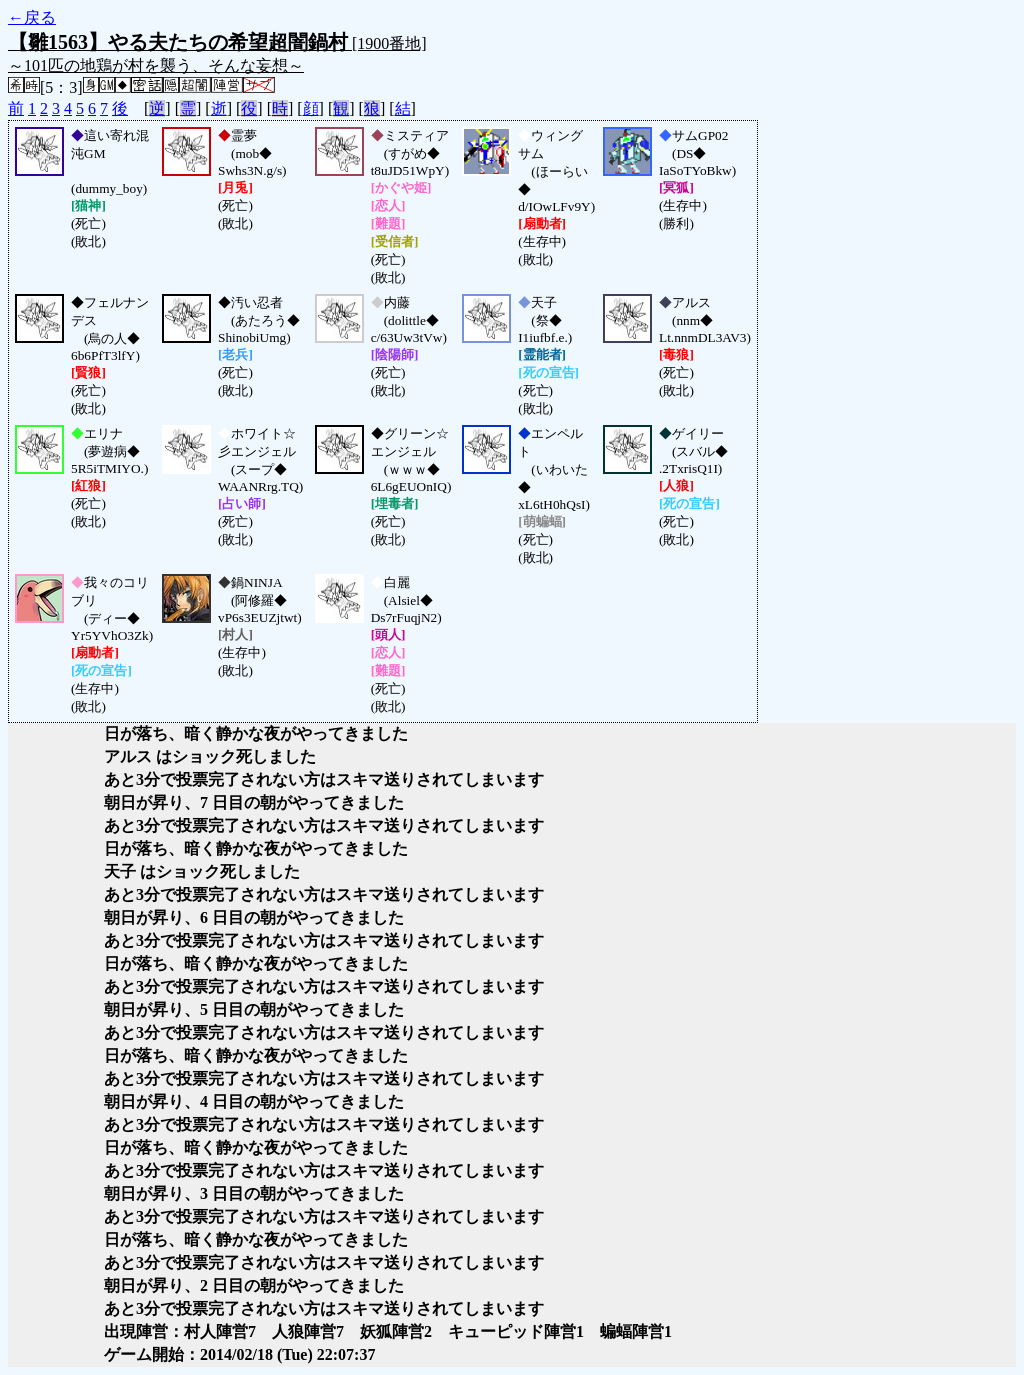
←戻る (32, 17)
